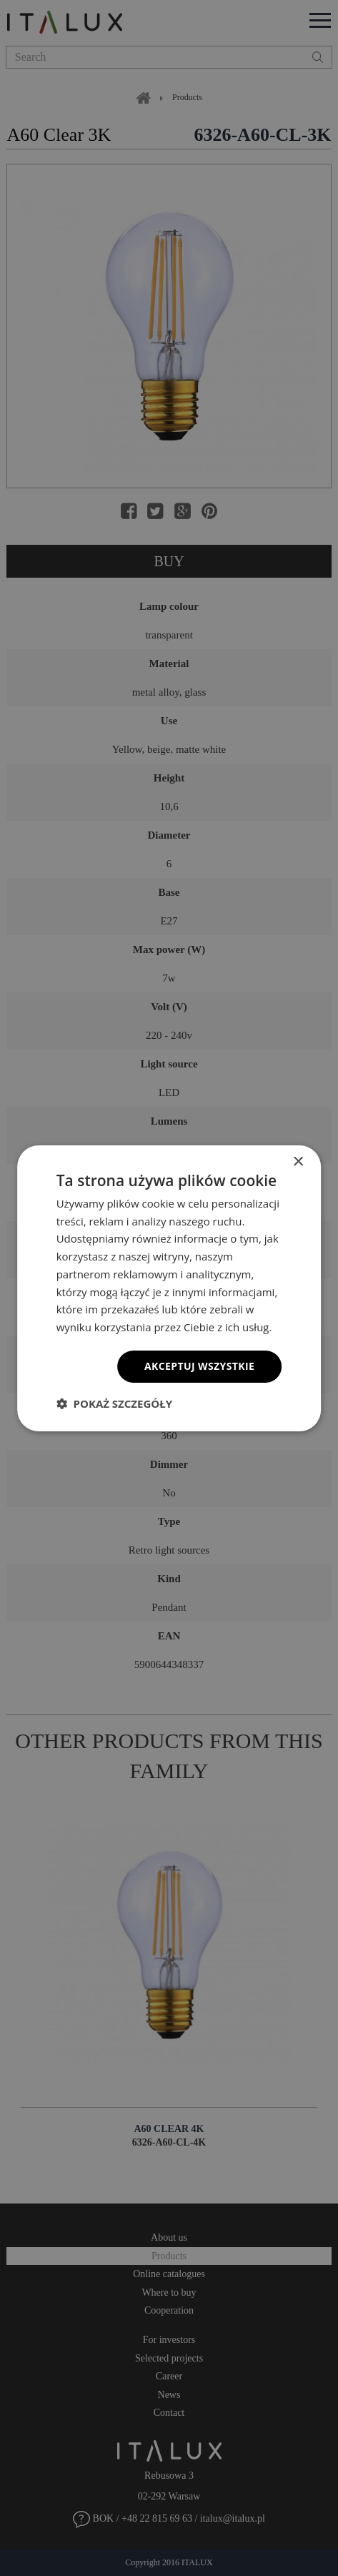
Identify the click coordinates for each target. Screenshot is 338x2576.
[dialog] (169, 1288)
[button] (114, 1403)
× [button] (297, 1161)
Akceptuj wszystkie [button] (199, 1366)
